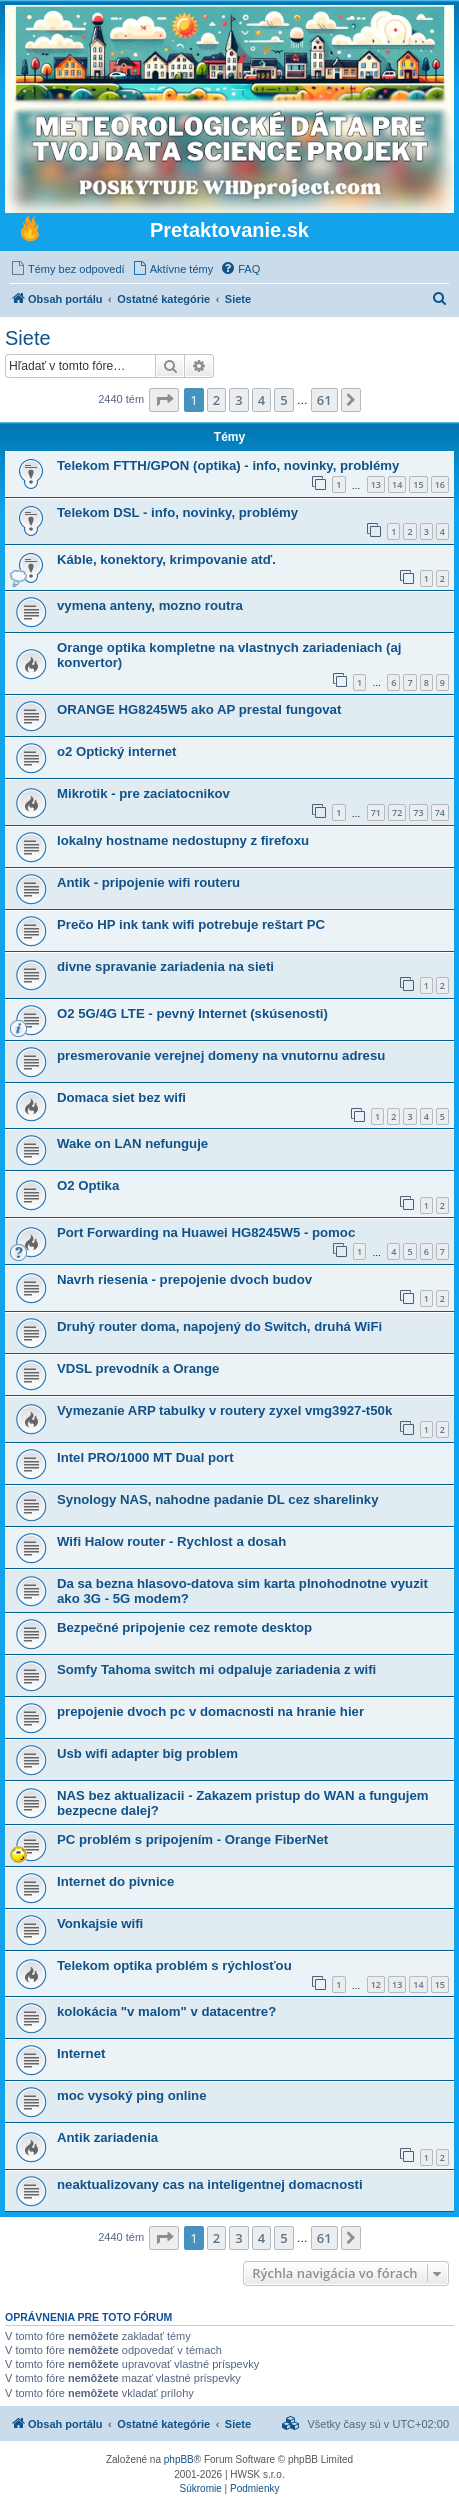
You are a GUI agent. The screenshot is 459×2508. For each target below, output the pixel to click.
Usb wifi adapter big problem (147, 1753)
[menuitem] (67, 269)
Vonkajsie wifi (100, 1923)
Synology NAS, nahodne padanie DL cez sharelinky (217, 1499)
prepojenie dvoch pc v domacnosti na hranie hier (210, 1711)
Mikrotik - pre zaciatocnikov (143, 793)
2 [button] (216, 400)
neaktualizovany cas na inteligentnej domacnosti (210, 2184)
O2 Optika (88, 1185)
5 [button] (283, 400)
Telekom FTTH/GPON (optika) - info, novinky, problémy (228, 465)
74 (440, 812)
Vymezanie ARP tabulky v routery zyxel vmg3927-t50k (224, 1410)
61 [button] (324, 400)
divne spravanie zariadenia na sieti (165, 966)
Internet (81, 2053)
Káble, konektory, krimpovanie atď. (166, 559)
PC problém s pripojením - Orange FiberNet (192, 1839)
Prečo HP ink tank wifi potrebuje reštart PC (191, 924)
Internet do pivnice (115, 1881)
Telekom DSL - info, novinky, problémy (177, 512)
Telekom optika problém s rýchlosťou (174, 1965)
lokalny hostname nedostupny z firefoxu (183, 840)
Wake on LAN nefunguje (132, 1143)
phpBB (179, 2459)
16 (440, 484)
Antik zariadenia (107, 2137)
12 (376, 1984)
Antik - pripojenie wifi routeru (148, 882)
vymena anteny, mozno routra (150, 605)
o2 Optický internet (116, 751)
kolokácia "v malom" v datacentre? (166, 2011)
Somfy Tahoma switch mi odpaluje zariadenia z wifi (216, 1669)
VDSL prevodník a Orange (138, 1368)
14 (397, 484)
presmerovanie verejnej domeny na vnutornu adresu (221, 1055)
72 (397, 812)
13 (376, 484)
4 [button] (261, 400)
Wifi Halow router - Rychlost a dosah (171, 1541)
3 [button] (238, 400)
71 (376, 812)
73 (418, 812)
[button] (164, 400)
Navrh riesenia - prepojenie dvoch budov (184, 1279)
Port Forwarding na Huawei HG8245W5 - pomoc (206, 1232)
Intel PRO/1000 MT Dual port (145, 1457)
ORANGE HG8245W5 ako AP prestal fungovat (199, 709)
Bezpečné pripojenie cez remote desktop (184, 1627)
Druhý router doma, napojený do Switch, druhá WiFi (219, 1326)
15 (418, 484)
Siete (28, 338)
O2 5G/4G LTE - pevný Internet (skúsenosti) (192, 1013)
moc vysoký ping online (132, 2095)
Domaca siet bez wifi (121, 1097)
